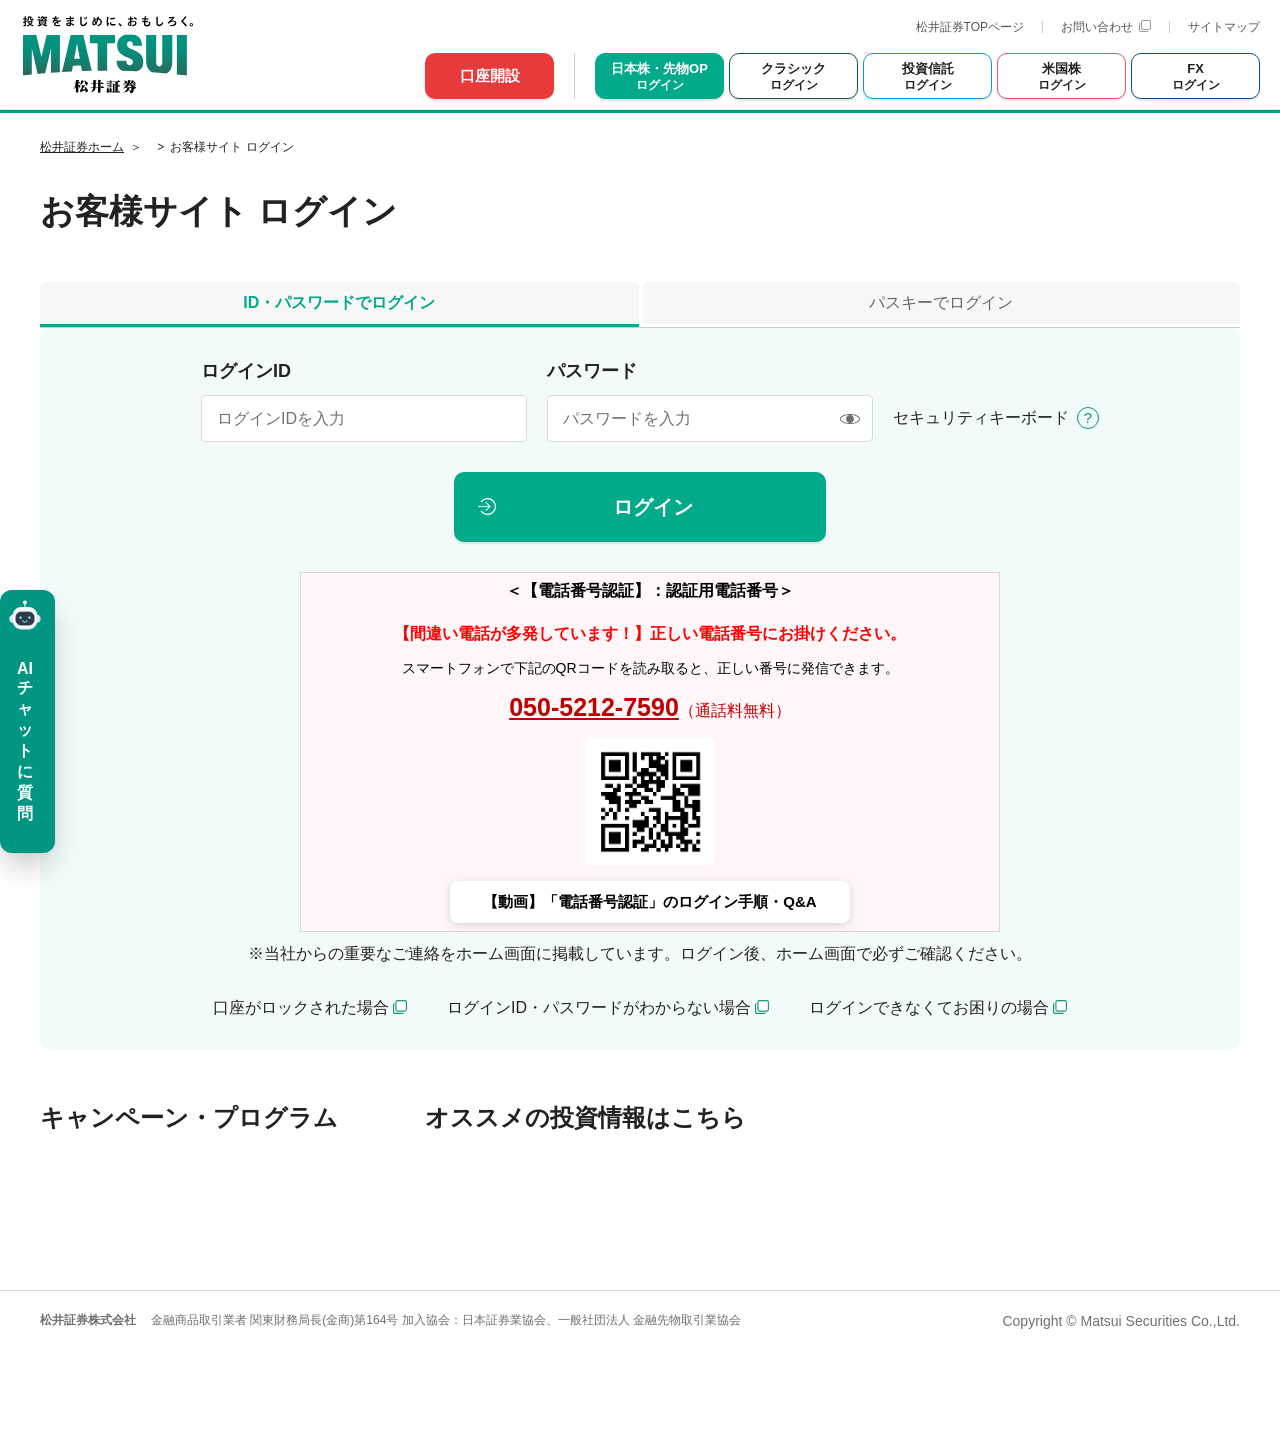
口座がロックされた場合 (301, 1007)
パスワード (592, 371)
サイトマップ (1224, 27)
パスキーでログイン (941, 302)
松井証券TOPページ (970, 27)
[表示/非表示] (849, 418)
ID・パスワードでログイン (339, 302)
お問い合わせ (1106, 27)
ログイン (653, 507)
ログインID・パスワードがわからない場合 (599, 1007)
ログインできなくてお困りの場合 (929, 1007)
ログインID (246, 371)
